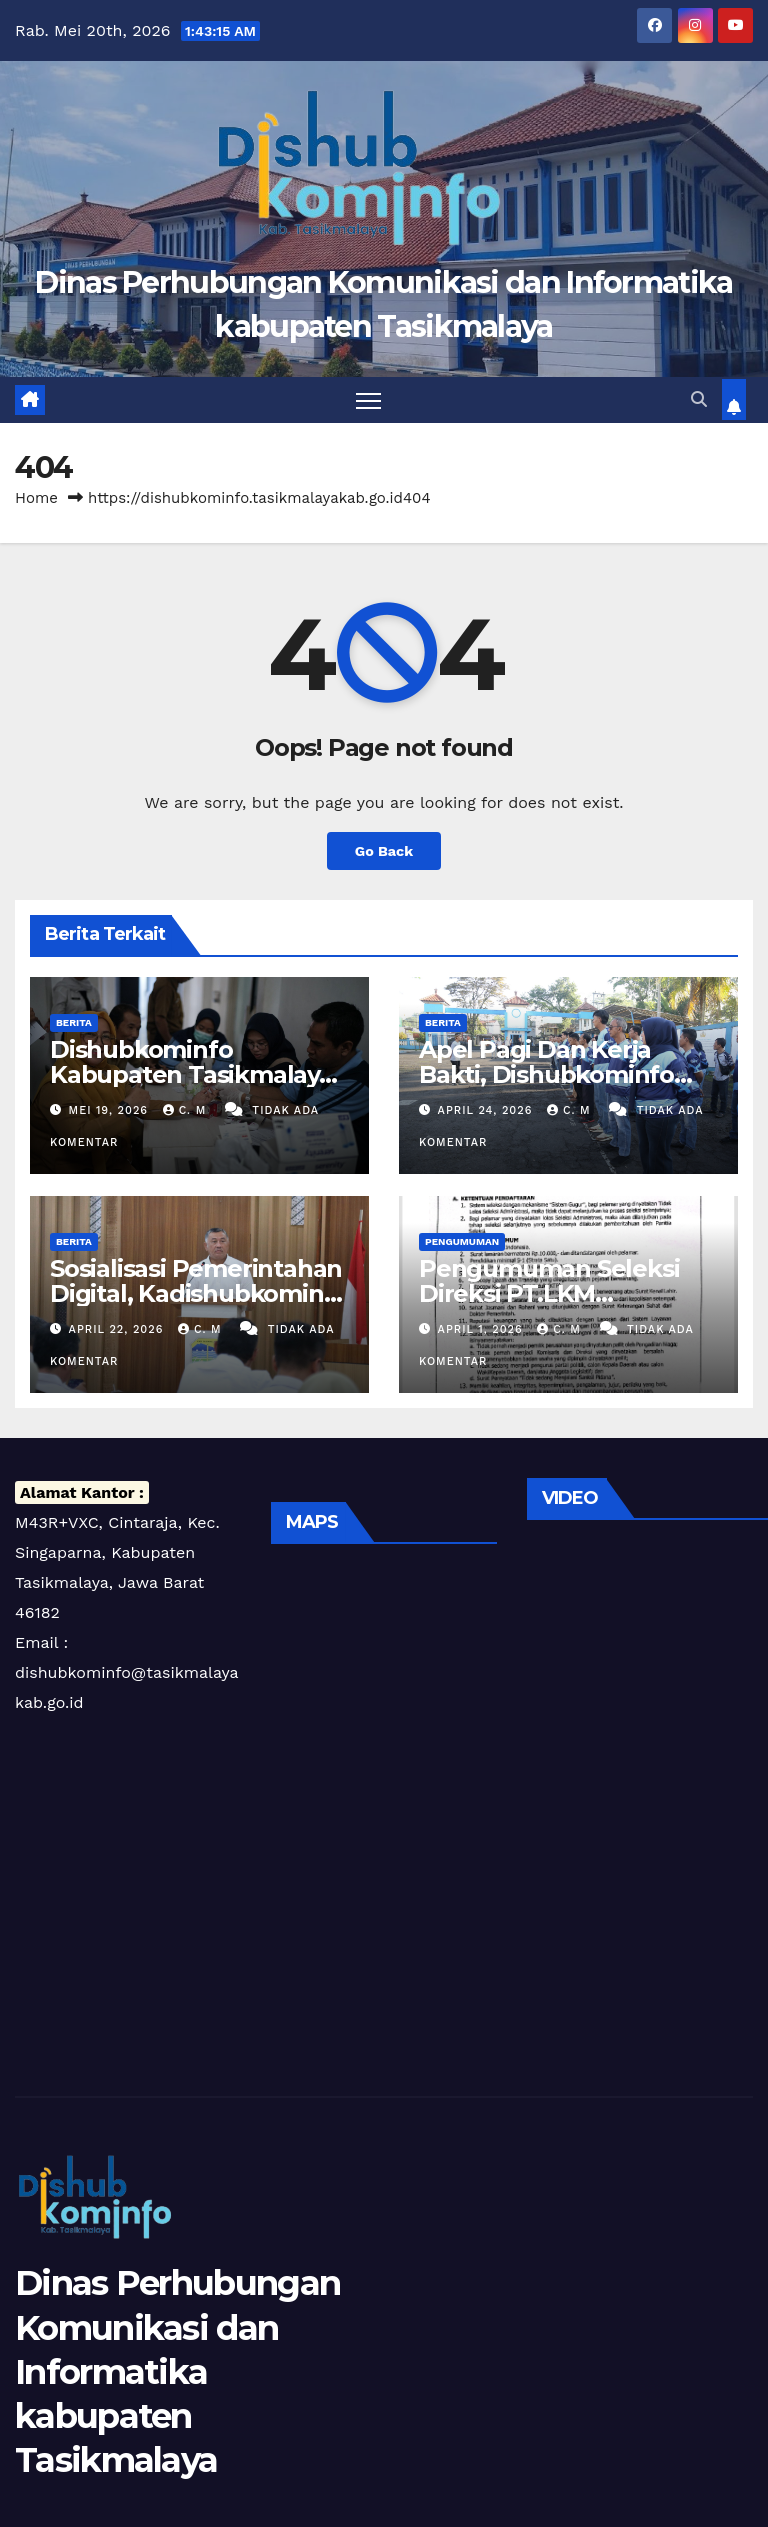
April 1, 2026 (483, 1329)
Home (36, 498)
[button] (699, 399)
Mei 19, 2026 (111, 1110)
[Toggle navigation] (368, 400)
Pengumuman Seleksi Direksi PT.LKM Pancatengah (549, 1293)
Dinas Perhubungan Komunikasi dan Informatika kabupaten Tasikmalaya (177, 2371)
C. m (187, 1110)
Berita (74, 1022)
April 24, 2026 (487, 1110)
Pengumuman (462, 1241)
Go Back (384, 851)
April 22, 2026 (118, 1329)
